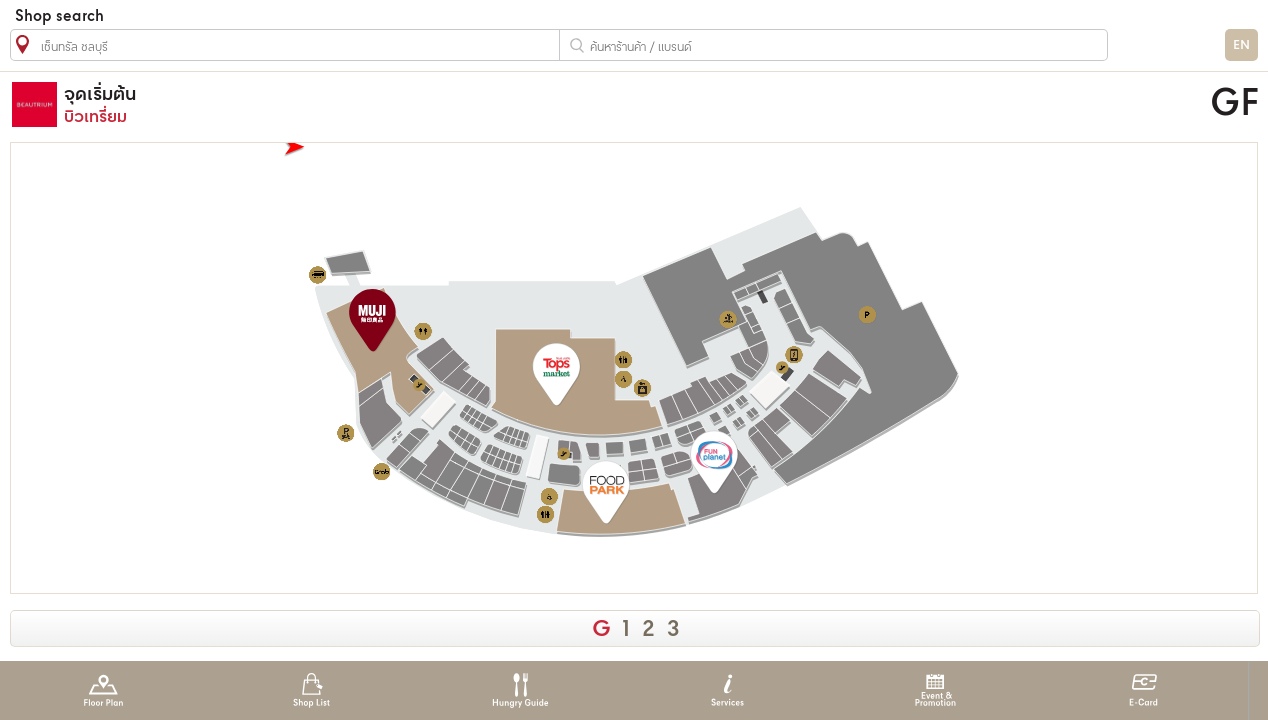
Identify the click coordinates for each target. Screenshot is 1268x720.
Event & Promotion (935, 690)
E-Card (1143, 690)
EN (1241, 45)
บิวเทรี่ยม (469, 104)
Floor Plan (103, 690)
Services (727, 690)
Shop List (311, 690)
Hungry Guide (519, 690)
